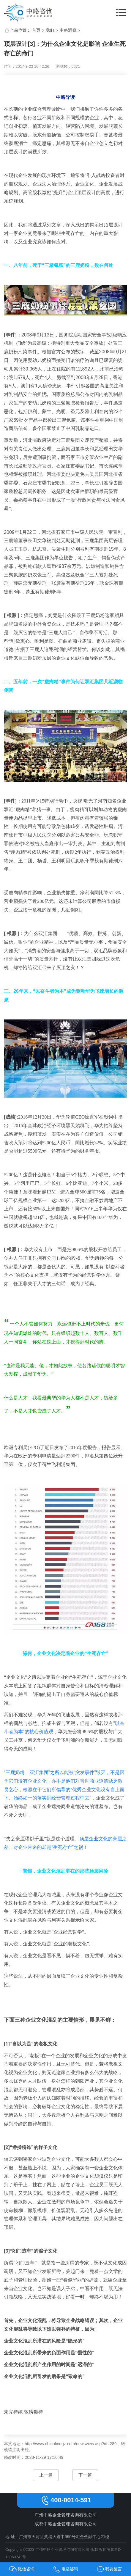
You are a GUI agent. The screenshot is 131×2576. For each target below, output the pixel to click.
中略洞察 (68, 30)
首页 (36, 30)
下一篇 (85, 2474)
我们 (50, 30)
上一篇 (46, 2474)
